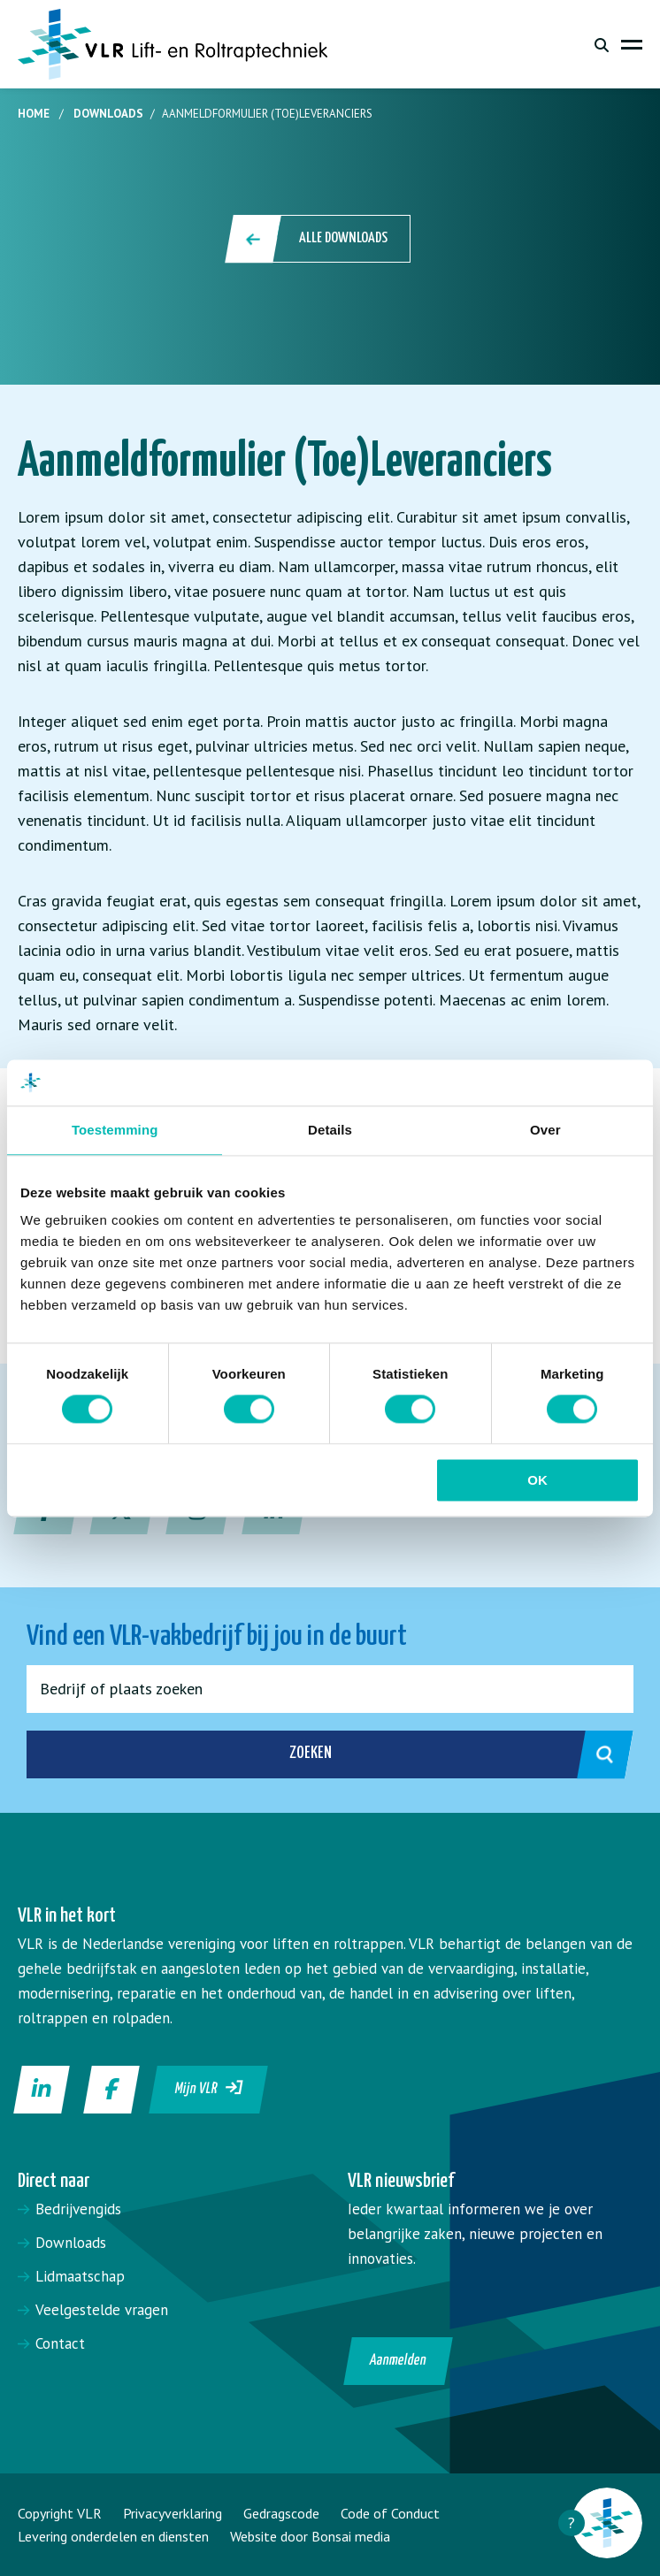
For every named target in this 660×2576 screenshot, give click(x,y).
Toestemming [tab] (115, 1129)
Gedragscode (281, 2513)
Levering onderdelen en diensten (113, 2536)
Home (34, 113)
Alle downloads (319, 239)
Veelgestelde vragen (101, 2310)
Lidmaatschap (80, 2276)
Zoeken (442, 1754)
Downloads (108, 113)
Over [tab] (545, 1129)
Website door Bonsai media (310, 2536)
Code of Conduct (390, 2513)
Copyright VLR (60, 2513)
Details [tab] (330, 1129)
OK (537, 1479)
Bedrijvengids (78, 2209)
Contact (60, 2343)
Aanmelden (398, 2360)
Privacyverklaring (172, 2513)
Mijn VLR (209, 2088)
